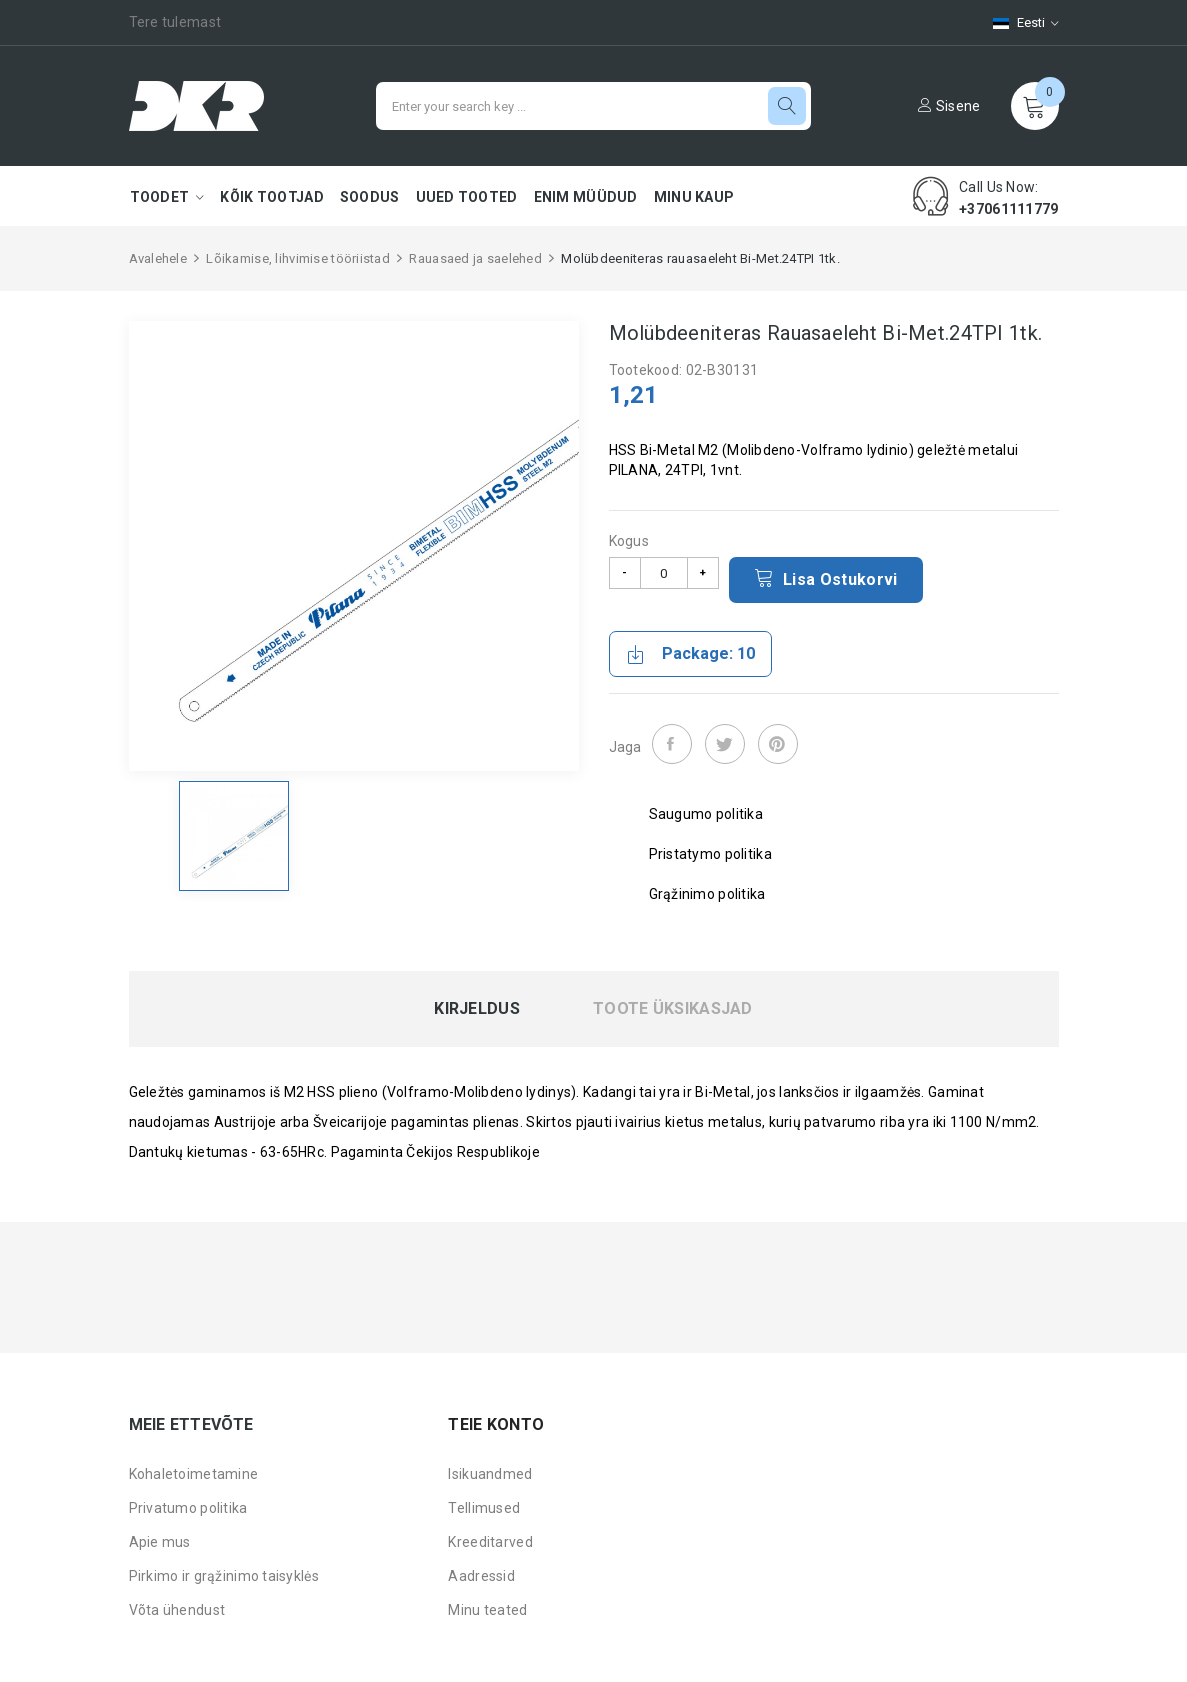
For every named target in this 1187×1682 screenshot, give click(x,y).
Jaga (672, 744)
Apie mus (160, 1542)
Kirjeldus (477, 1009)
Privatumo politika (188, 1508)
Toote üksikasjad (672, 1009)
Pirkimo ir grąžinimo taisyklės (224, 1576)
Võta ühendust (177, 1610)
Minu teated (487, 1610)
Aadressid (481, 1576)
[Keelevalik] (1016, 22)
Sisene (949, 106)
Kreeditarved (490, 1542)
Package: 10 (690, 654)
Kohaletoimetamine (194, 1474)
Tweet (725, 744)
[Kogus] (664, 573)
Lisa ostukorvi (826, 578)
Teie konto (496, 1424)
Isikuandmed (490, 1474)
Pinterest (778, 744)
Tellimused (484, 1508)
